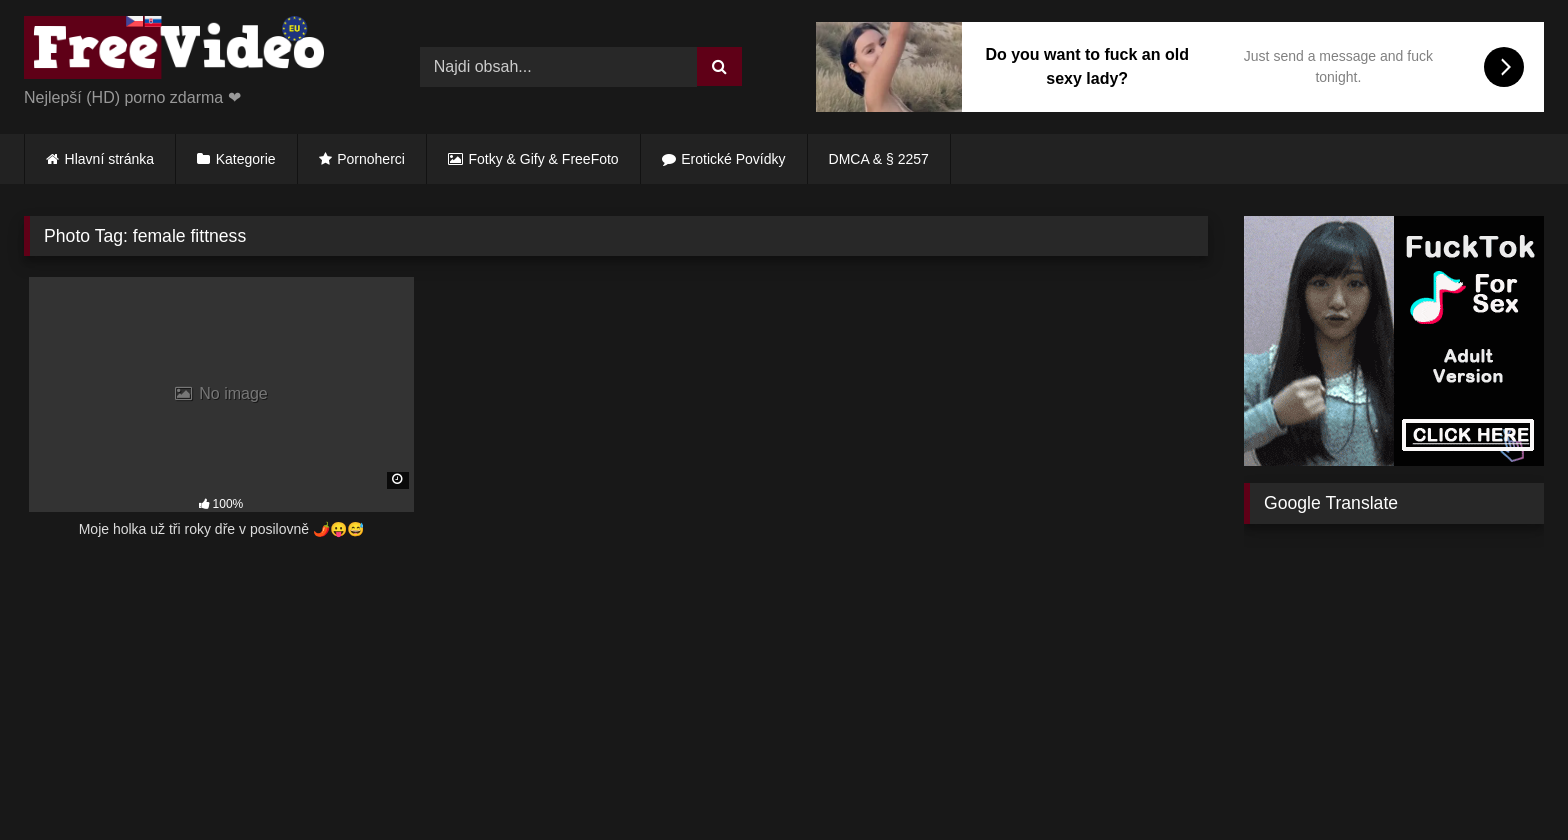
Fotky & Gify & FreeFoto (544, 159)
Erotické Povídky (733, 159)
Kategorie (246, 159)
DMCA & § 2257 (879, 159)
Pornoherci (371, 159)
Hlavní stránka (109, 159)
